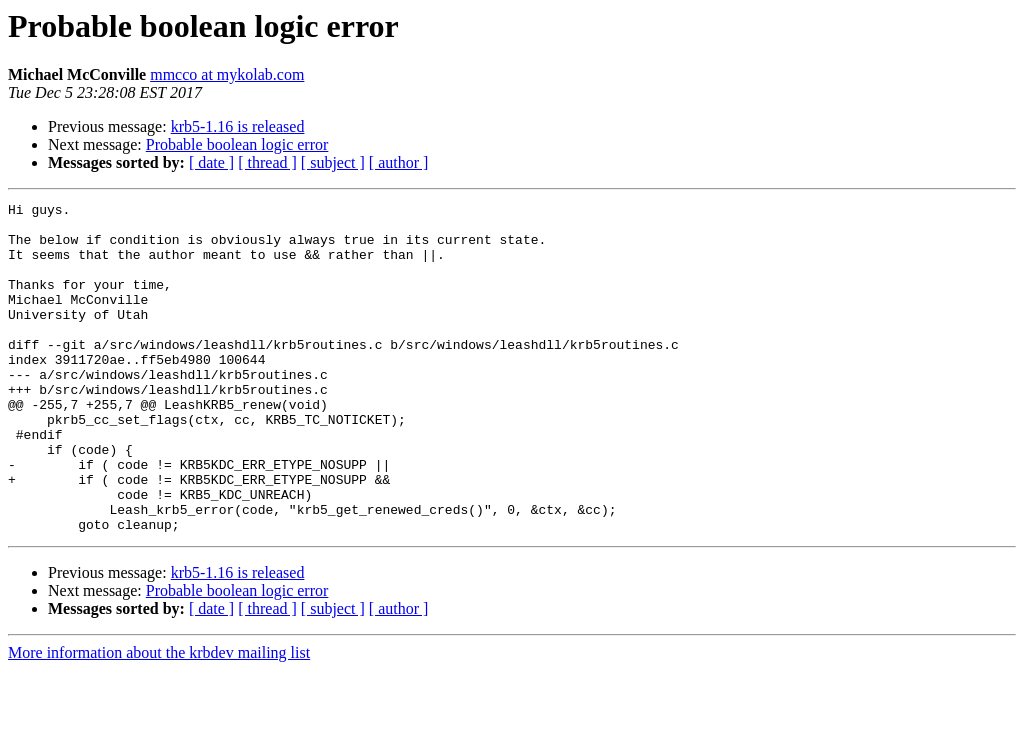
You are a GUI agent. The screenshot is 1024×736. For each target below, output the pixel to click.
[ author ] (399, 162)
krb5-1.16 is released (238, 126)
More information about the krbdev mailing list (159, 718)
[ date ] (211, 162)
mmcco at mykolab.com (227, 74)
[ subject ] (333, 162)
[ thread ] (267, 162)
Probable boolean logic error (237, 144)
